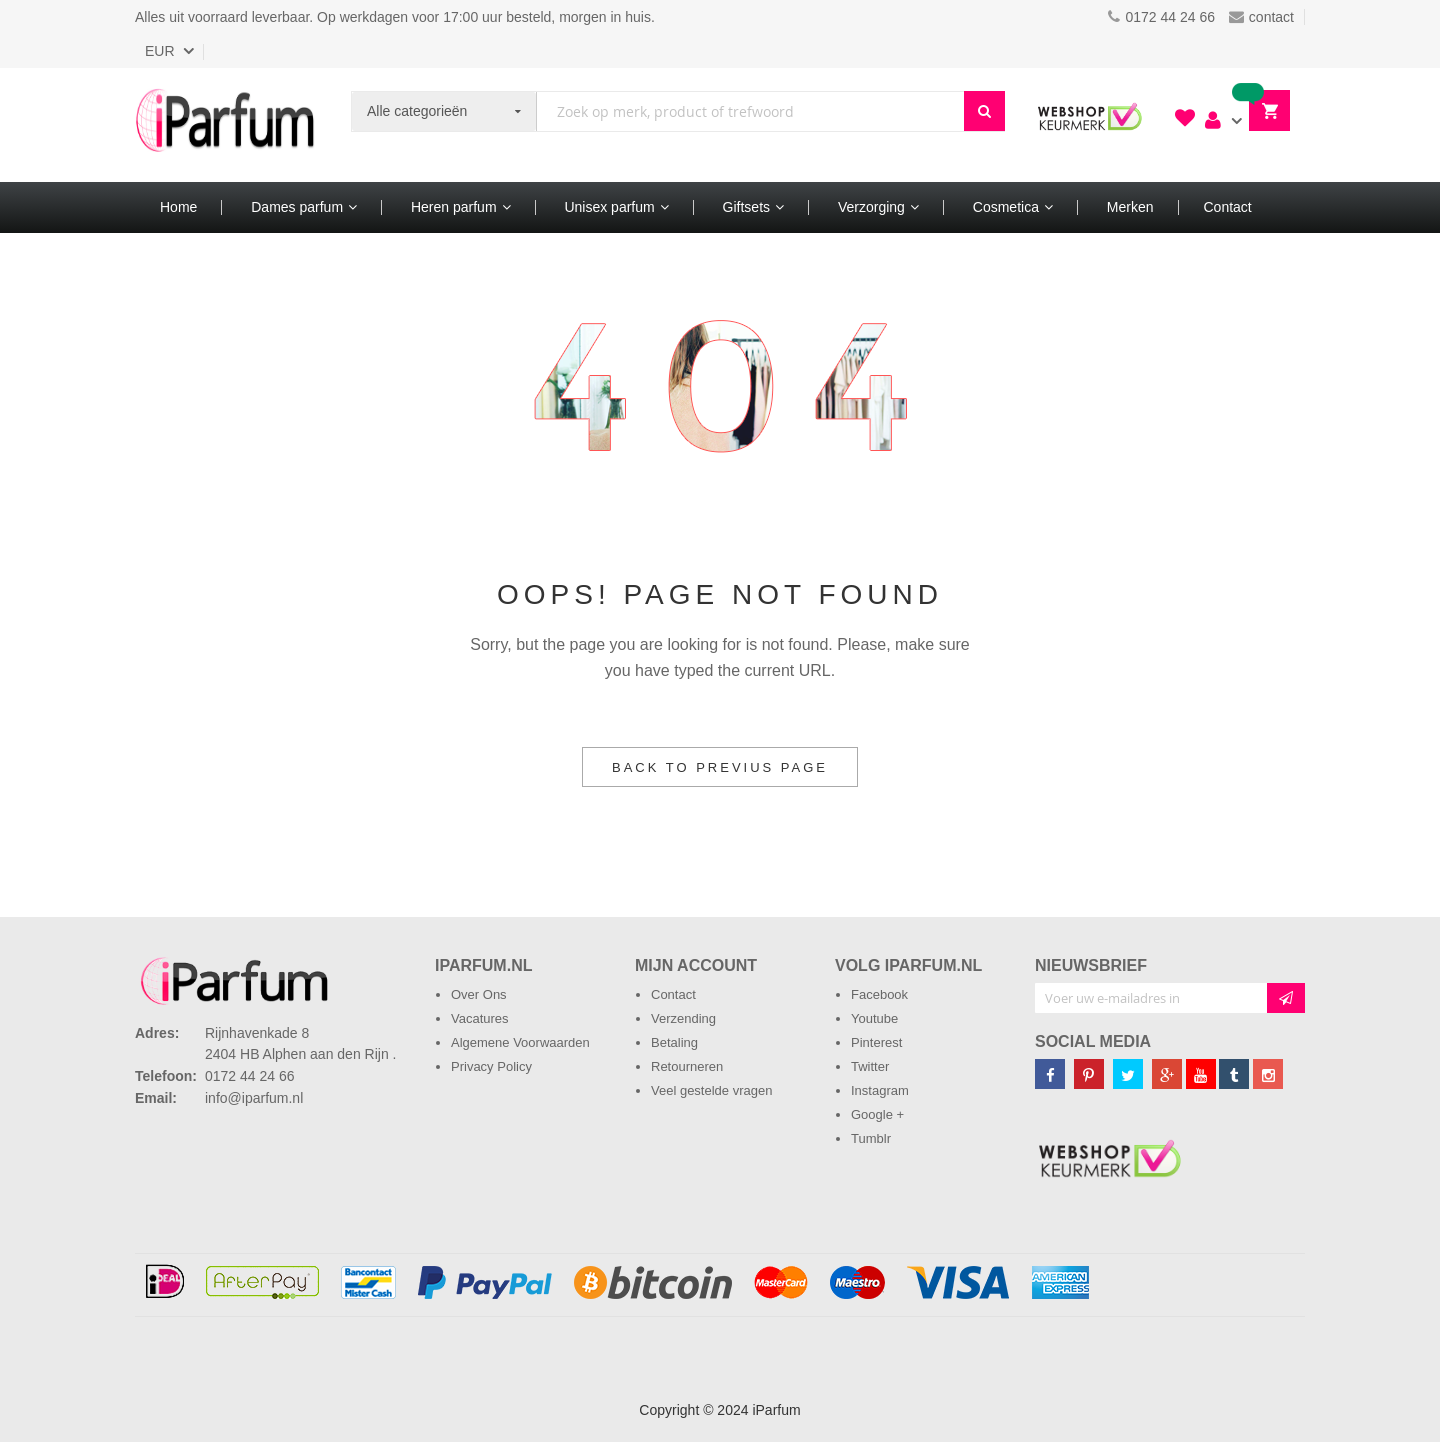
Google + (877, 1114)
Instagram (880, 1090)
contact (1261, 17)
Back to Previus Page (720, 767)
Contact (673, 994)
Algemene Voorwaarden (520, 1042)
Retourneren (687, 1066)
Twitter (870, 1066)
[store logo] (225, 125)
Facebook (879, 994)
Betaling (674, 1042)
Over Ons (479, 994)
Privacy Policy (491, 1066)
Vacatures (480, 1018)
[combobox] (750, 111)
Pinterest (876, 1042)
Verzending (683, 1018)
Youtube (874, 1018)
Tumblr (871, 1138)
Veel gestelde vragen (711, 1090)
